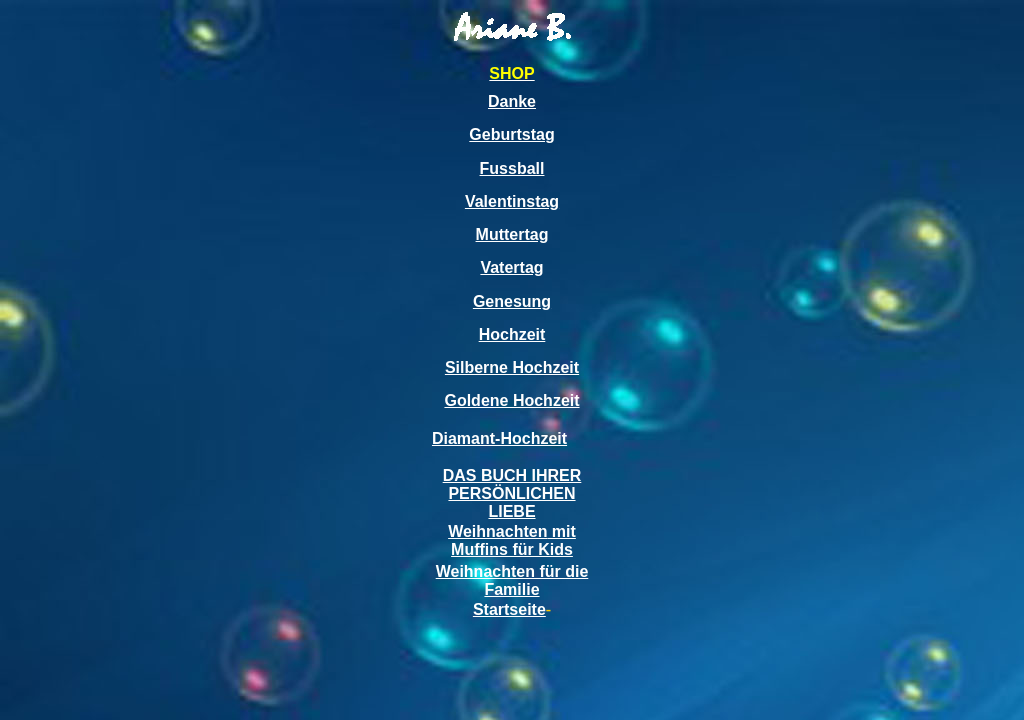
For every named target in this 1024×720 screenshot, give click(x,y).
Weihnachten (497, 531)
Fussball (512, 168)
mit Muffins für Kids (513, 540)
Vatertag (511, 267)
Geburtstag (511, 134)
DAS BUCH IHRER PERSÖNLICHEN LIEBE (512, 493)
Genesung (512, 301)
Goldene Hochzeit (511, 400)
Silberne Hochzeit (512, 367)
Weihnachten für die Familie (512, 580)
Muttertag (512, 234)
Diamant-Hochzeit (499, 438)
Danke (512, 101)
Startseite (509, 609)
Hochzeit (512, 334)
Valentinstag (512, 201)
